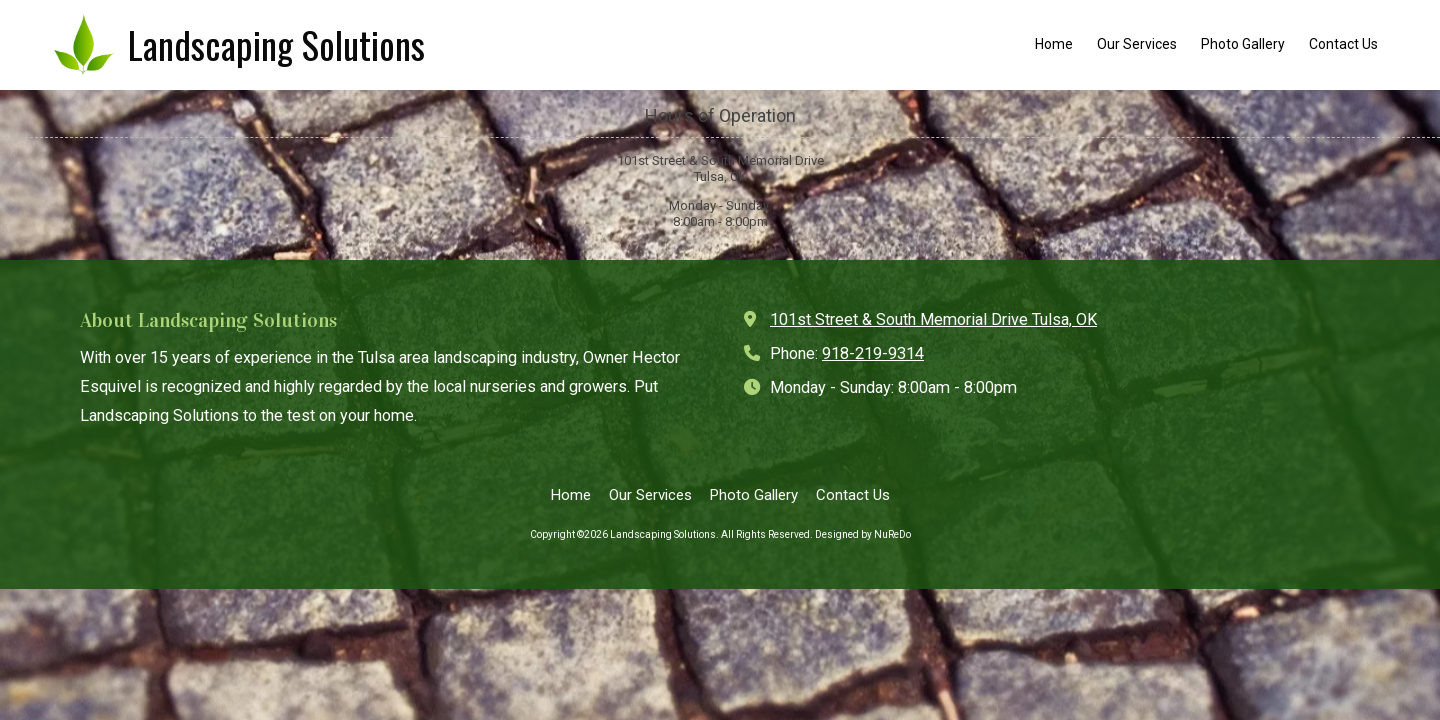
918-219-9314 (873, 353)
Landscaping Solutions (276, 44)
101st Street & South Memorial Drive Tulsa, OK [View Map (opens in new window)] (933, 319)
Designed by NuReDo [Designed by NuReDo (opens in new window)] (863, 534)
